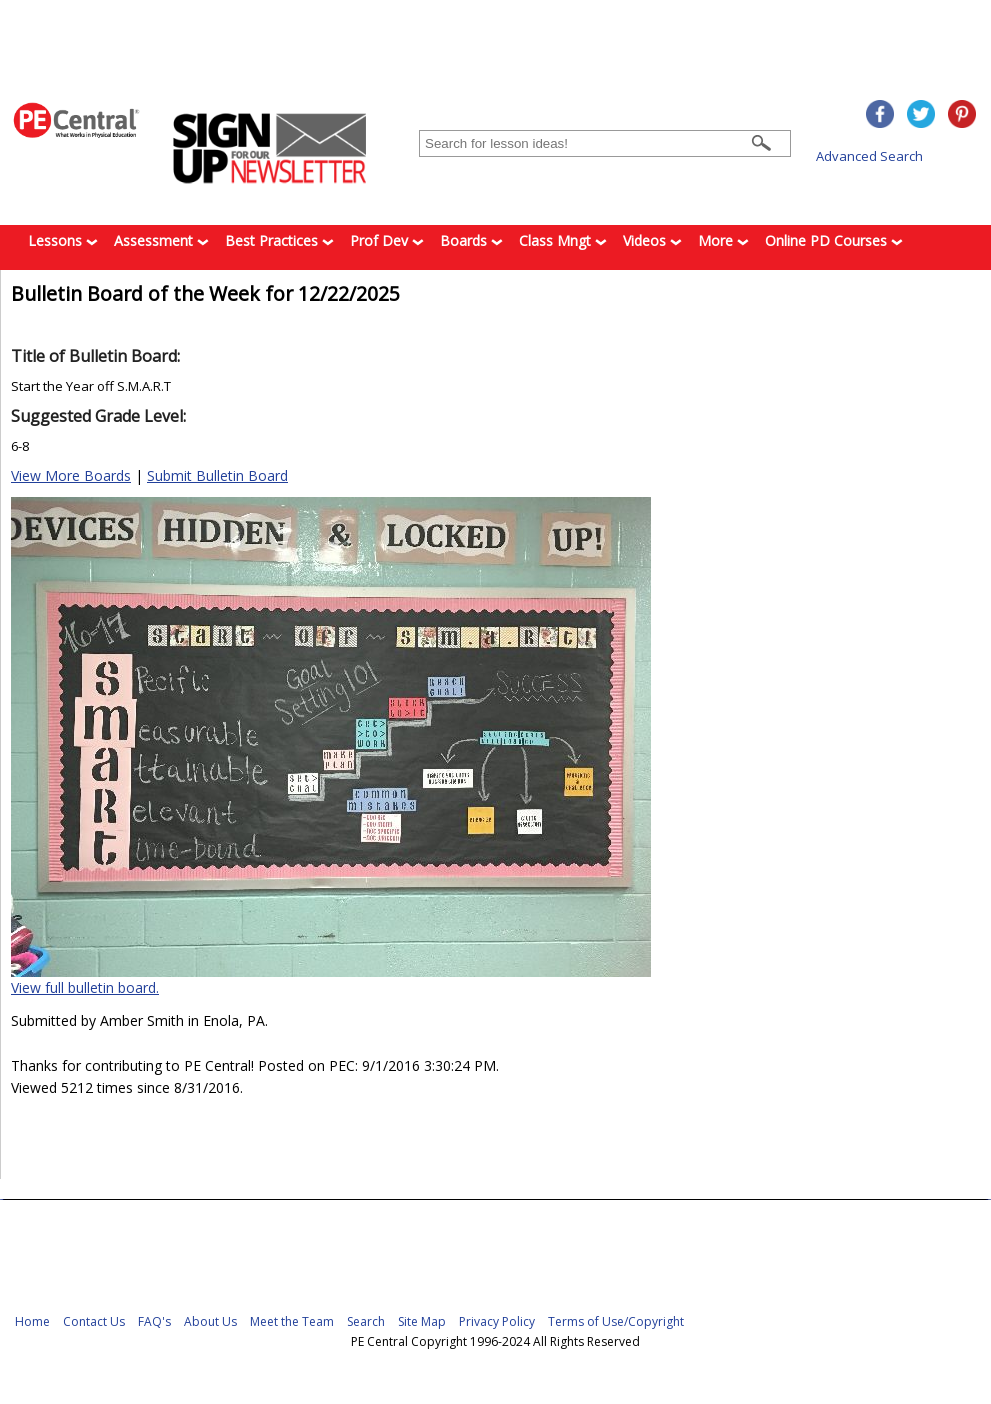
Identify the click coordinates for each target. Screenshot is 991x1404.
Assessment (161, 240)
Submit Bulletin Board (217, 475)
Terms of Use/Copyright (616, 1321)
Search (366, 1321)
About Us (210, 1321)
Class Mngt (563, 240)
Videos (652, 240)
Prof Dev (387, 240)
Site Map (422, 1321)
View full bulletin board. (85, 987)
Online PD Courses (834, 240)
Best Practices (279, 240)
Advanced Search (869, 156)
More (723, 240)
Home (32, 1321)
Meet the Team (292, 1321)
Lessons (63, 240)
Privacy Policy (497, 1321)
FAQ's (154, 1321)
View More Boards (71, 475)
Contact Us (94, 1321)
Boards (471, 240)
